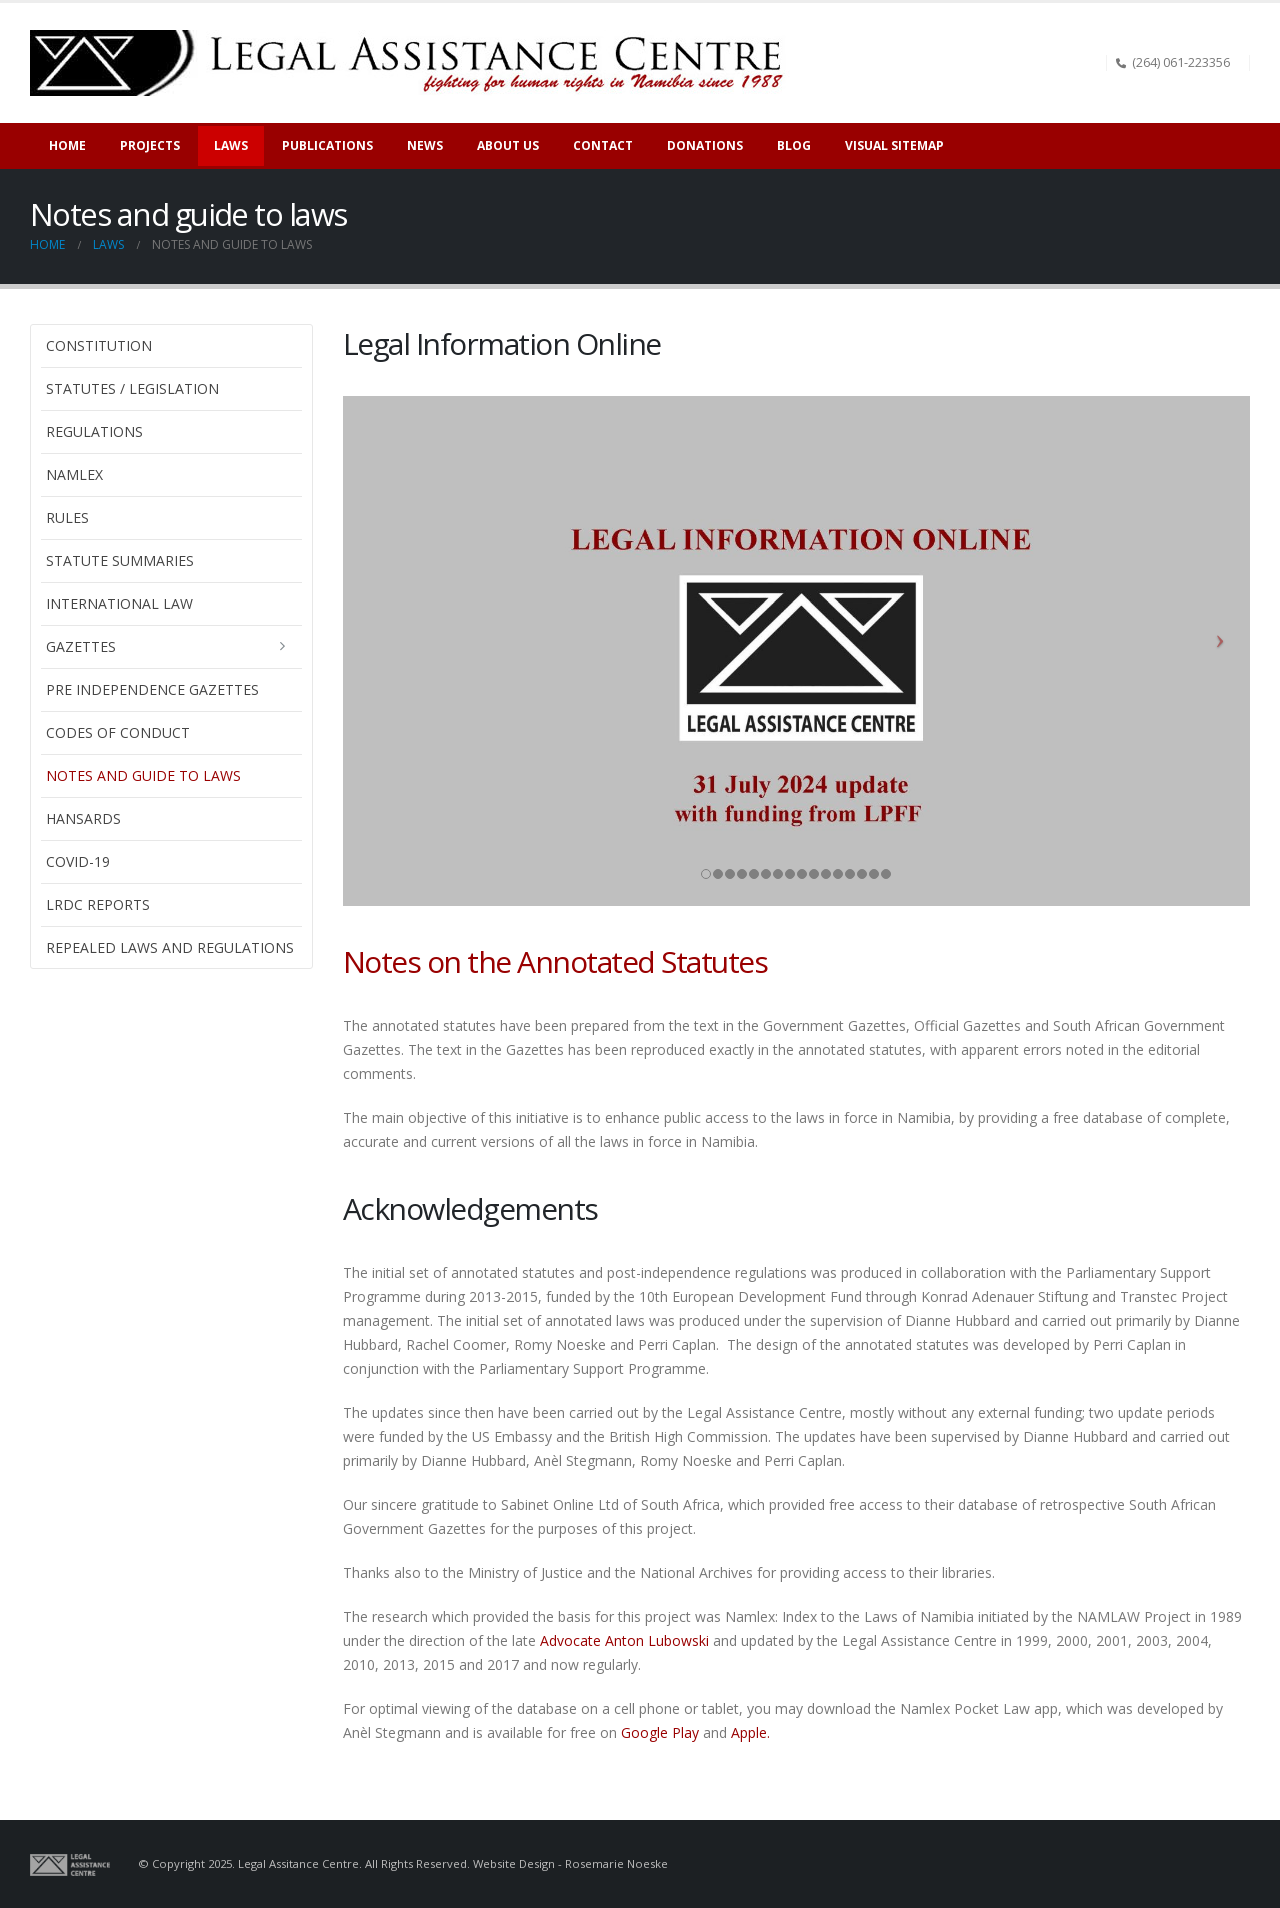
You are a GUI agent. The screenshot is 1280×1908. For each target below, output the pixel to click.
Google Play (658, 1732)
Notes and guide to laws (143, 775)
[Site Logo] (414, 63)
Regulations (94, 431)
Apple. (750, 1732)
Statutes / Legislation (132, 388)
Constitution (99, 345)
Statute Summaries (120, 560)
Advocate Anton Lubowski (624, 1640)
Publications (327, 145)
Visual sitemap (894, 145)
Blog (794, 145)
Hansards (83, 818)
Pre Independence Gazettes (152, 689)
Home (67, 145)
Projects (150, 145)
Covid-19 (78, 861)
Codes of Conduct (118, 732)
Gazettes (81, 646)
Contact (603, 145)
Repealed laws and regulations (170, 947)
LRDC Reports (98, 904)
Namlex (74, 474)
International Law (119, 603)
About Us (508, 145)
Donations (705, 145)
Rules (67, 517)
